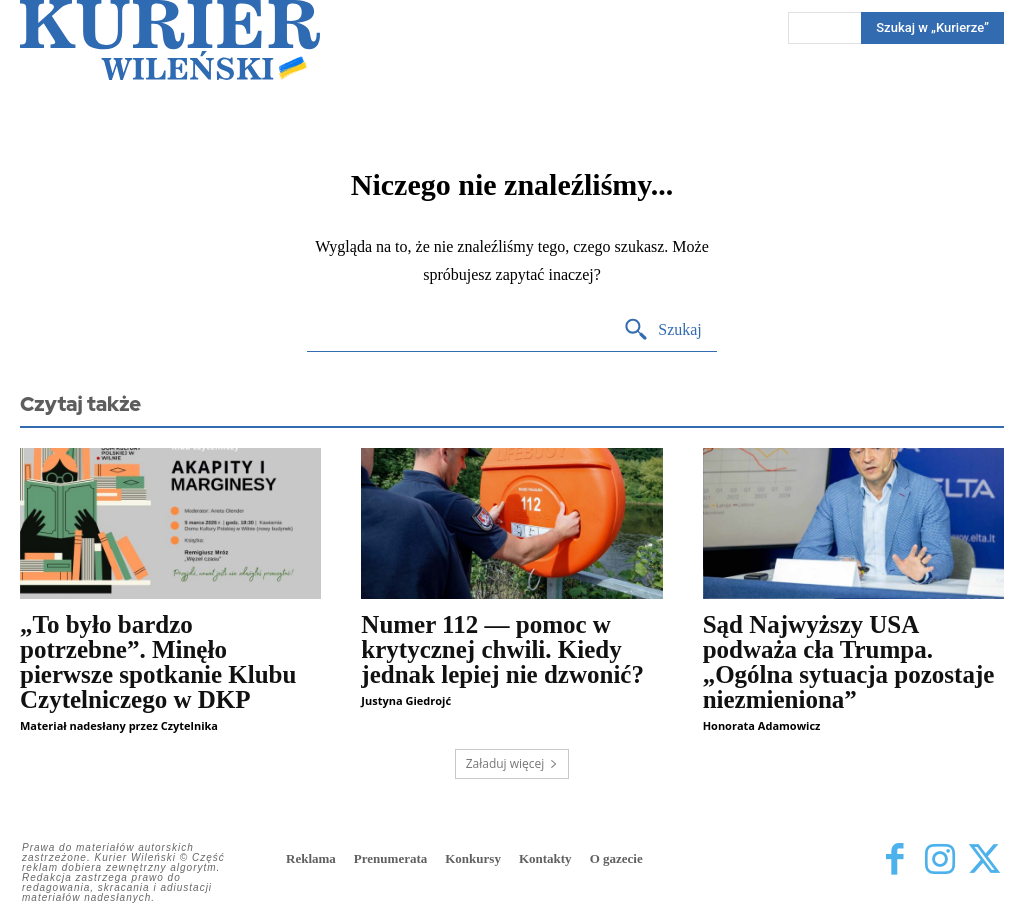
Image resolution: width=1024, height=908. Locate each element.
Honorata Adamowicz (762, 725)
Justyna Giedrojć (406, 700)
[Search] (662, 330)
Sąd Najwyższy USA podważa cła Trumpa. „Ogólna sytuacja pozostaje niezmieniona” (849, 662)
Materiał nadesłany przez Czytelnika (119, 725)
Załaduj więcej (512, 763)
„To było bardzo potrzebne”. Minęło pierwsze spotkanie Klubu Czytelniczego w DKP (158, 662)
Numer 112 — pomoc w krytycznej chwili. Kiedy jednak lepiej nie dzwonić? (502, 649)
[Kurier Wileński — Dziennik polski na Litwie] (170, 40)
